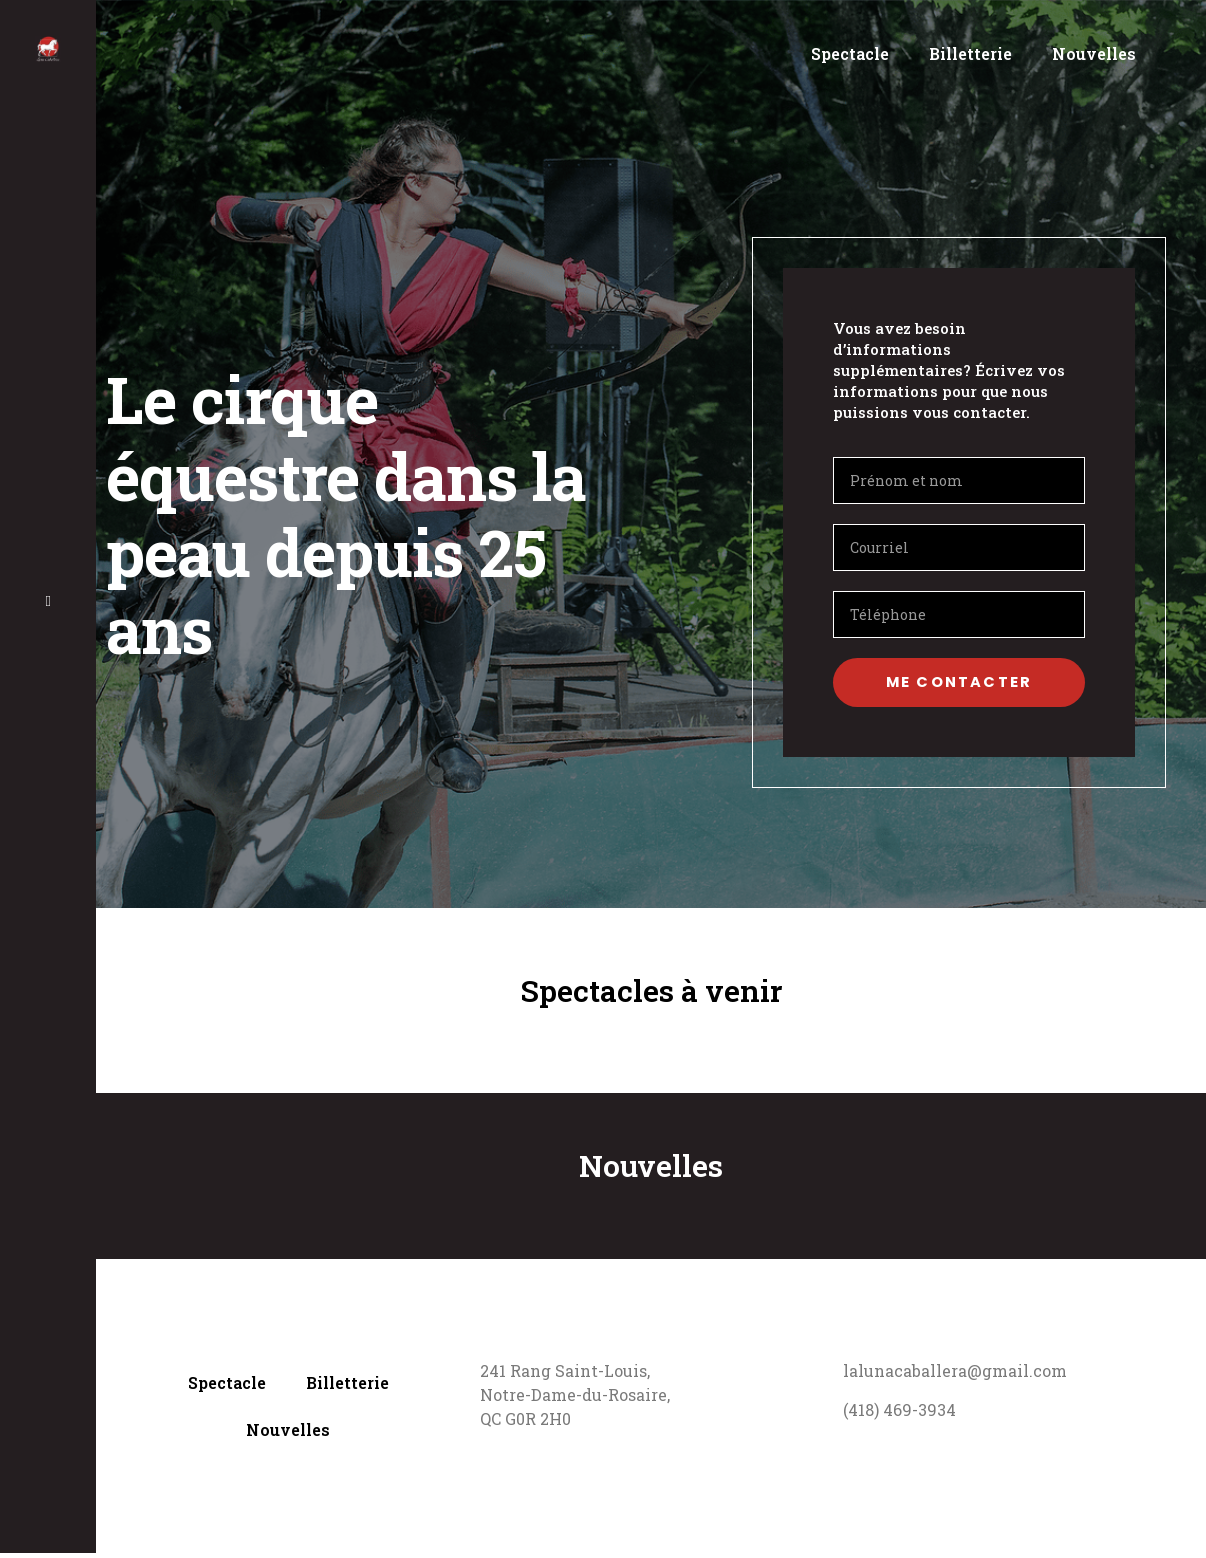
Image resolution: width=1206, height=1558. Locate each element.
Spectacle (850, 53)
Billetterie (970, 53)
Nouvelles (1094, 53)
